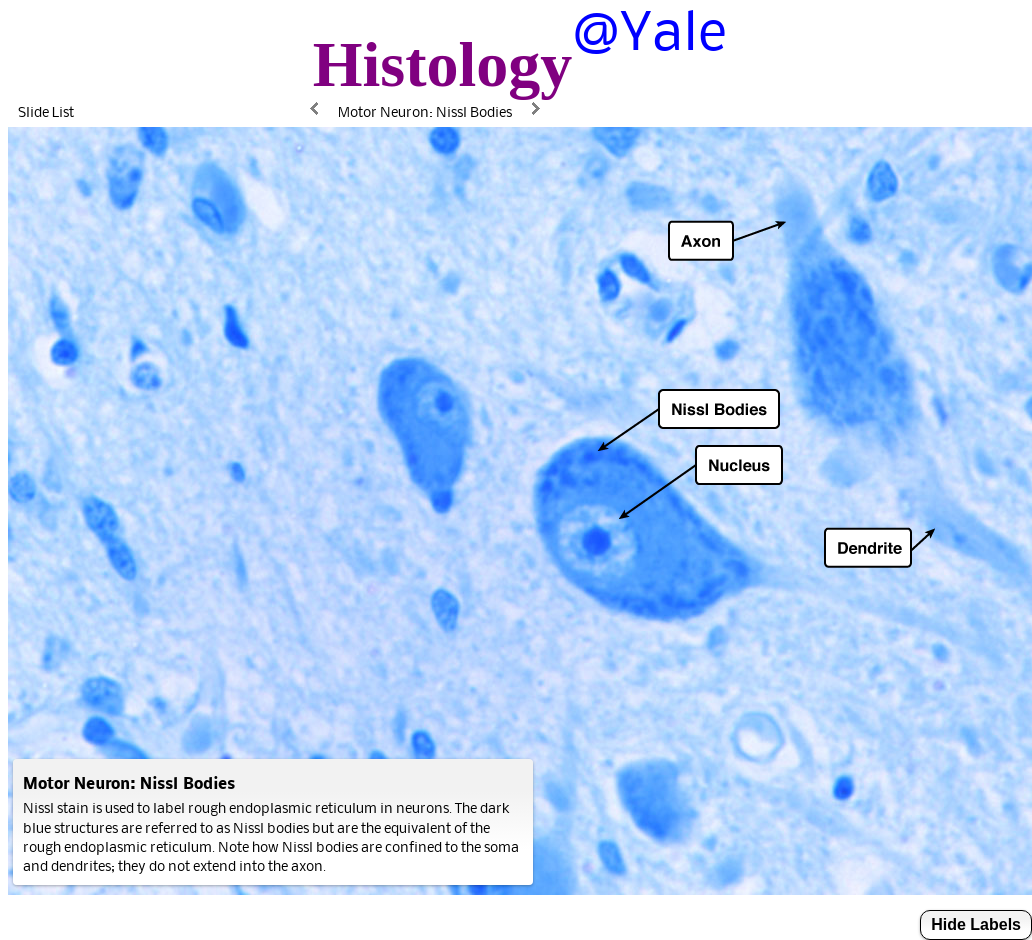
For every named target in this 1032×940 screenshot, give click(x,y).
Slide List (46, 111)
